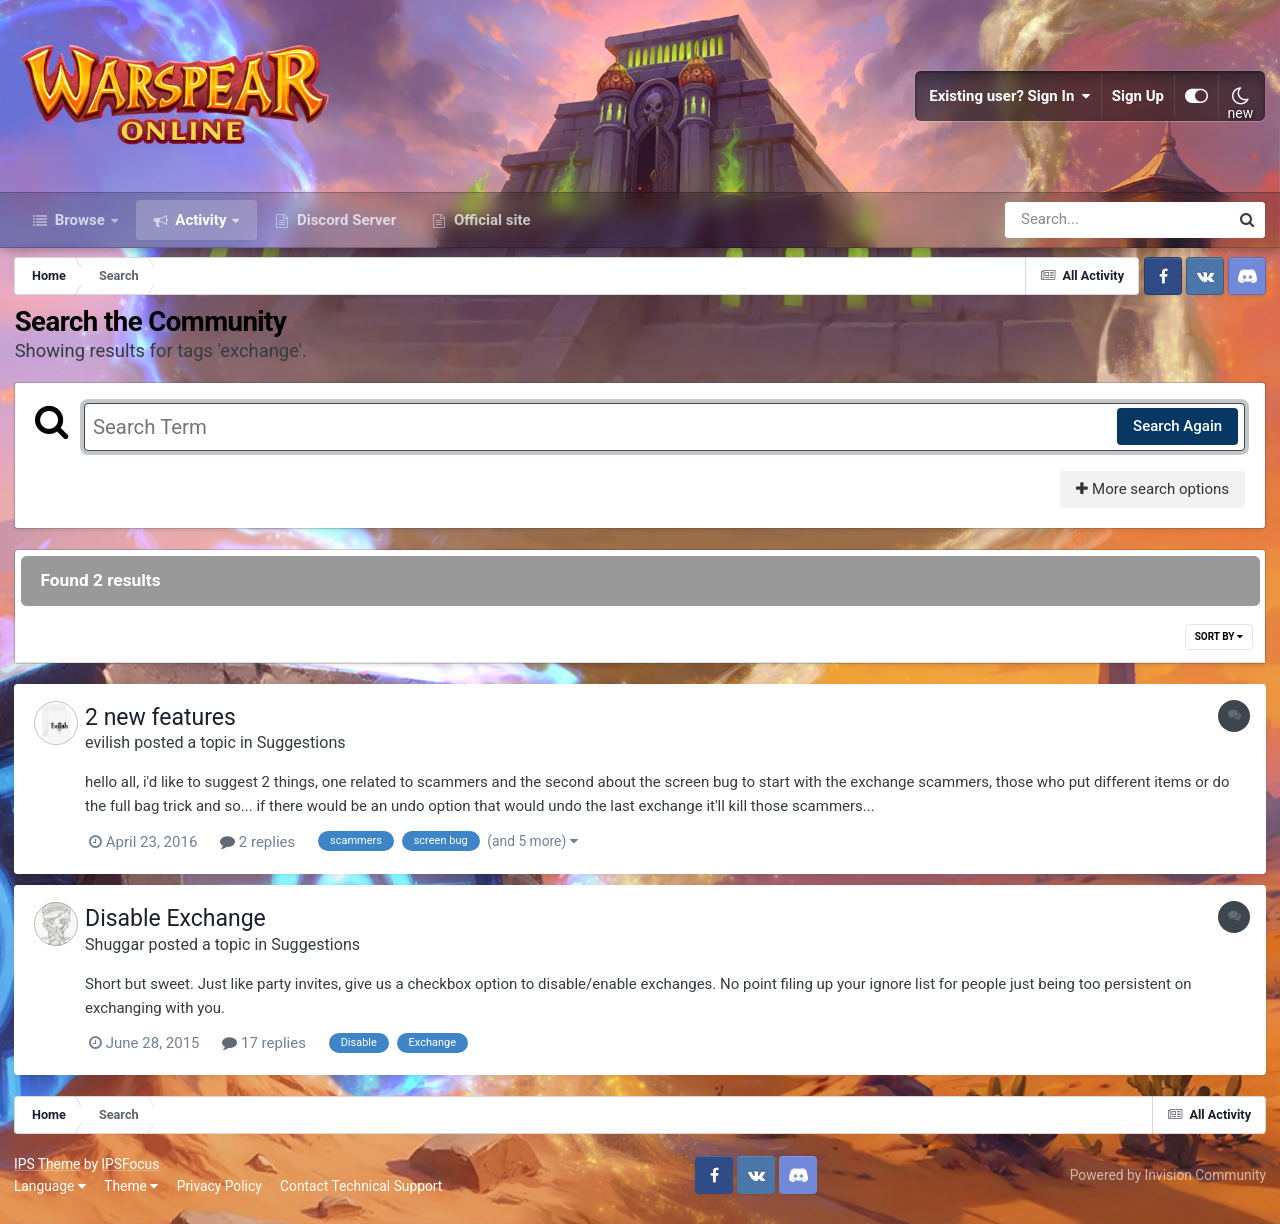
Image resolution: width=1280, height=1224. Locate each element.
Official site (490, 228)
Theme (132, 1193)
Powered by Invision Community (1167, 1182)
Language (51, 1193)
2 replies (262, 851)
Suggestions (306, 751)
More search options (1151, 498)
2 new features (165, 726)
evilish (112, 751)
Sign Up (1138, 100)
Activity (201, 228)
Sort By (1218, 645)
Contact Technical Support (362, 1193)
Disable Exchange (180, 926)
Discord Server (344, 228)
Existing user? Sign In (1010, 100)
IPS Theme (48, 1171)
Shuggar (120, 951)
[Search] (1060, 228)
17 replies (269, 1051)
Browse (80, 228)
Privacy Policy (220, 1193)
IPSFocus (131, 1171)
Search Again (1176, 435)
